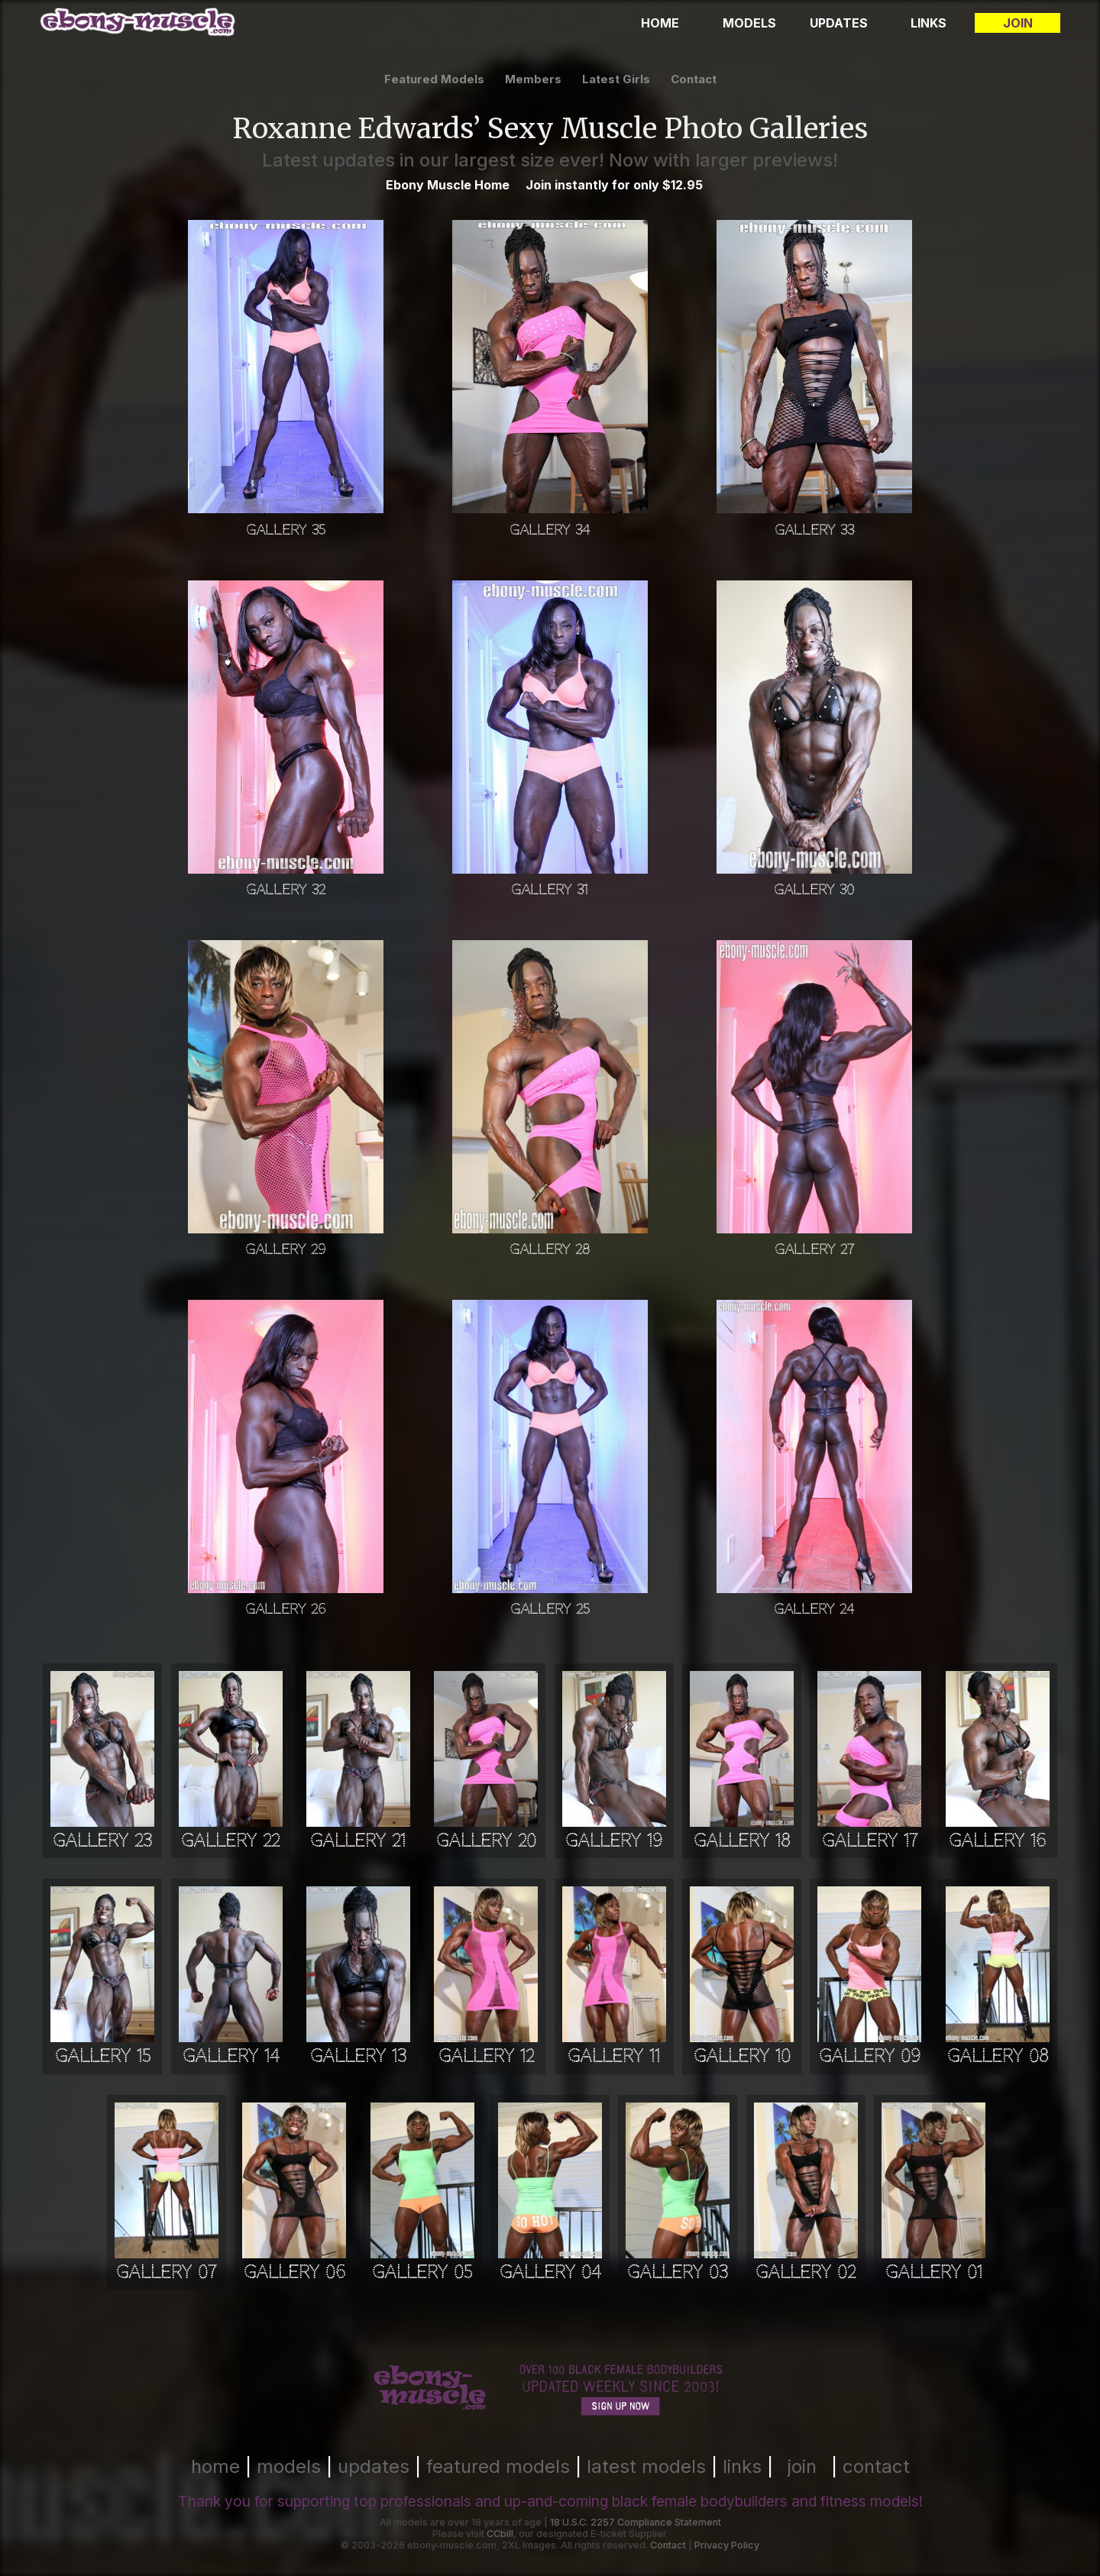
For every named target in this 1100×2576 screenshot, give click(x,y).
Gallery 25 (550, 1609)
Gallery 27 (814, 1249)
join (802, 2466)
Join (1018, 23)
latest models (646, 2466)
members (533, 79)
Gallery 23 (102, 1841)
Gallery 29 (285, 1249)
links (742, 2466)
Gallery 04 (550, 2272)
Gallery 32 (285, 889)
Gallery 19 (613, 1841)
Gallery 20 (486, 1841)
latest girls (616, 79)
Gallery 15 (102, 2056)
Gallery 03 (677, 2272)
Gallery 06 (294, 2272)
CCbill (500, 2533)
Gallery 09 (869, 2056)
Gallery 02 (805, 2272)
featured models (434, 79)
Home (660, 23)
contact (694, 79)
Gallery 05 (422, 2272)
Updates (839, 23)
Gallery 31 (549, 889)
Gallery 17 (869, 1841)
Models (749, 23)
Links (928, 23)
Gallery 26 (285, 1609)
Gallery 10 (742, 2056)
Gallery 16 (997, 1841)
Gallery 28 (550, 1249)
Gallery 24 (814, 1609)
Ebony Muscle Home (448, 184)
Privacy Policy (726, 2545)
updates (373, 2466)
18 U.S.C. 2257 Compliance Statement (635, 2522)
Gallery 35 (285, 529)
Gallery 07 (166, 2272)
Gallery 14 (231, 2056)
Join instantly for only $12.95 (614, 184)
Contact (668, 2545)
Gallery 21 (358, 1841)
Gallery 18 (742, 1841)
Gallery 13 (358, 2056)
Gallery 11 (614, 2056)
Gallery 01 (933, 2272)
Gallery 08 (997, 2056)
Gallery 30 (814, 889)
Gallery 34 (550, 529)
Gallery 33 (814, 529)
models (289, 2466)
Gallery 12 (486, 2056)
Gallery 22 (230, 1841)
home (215, 2466)
